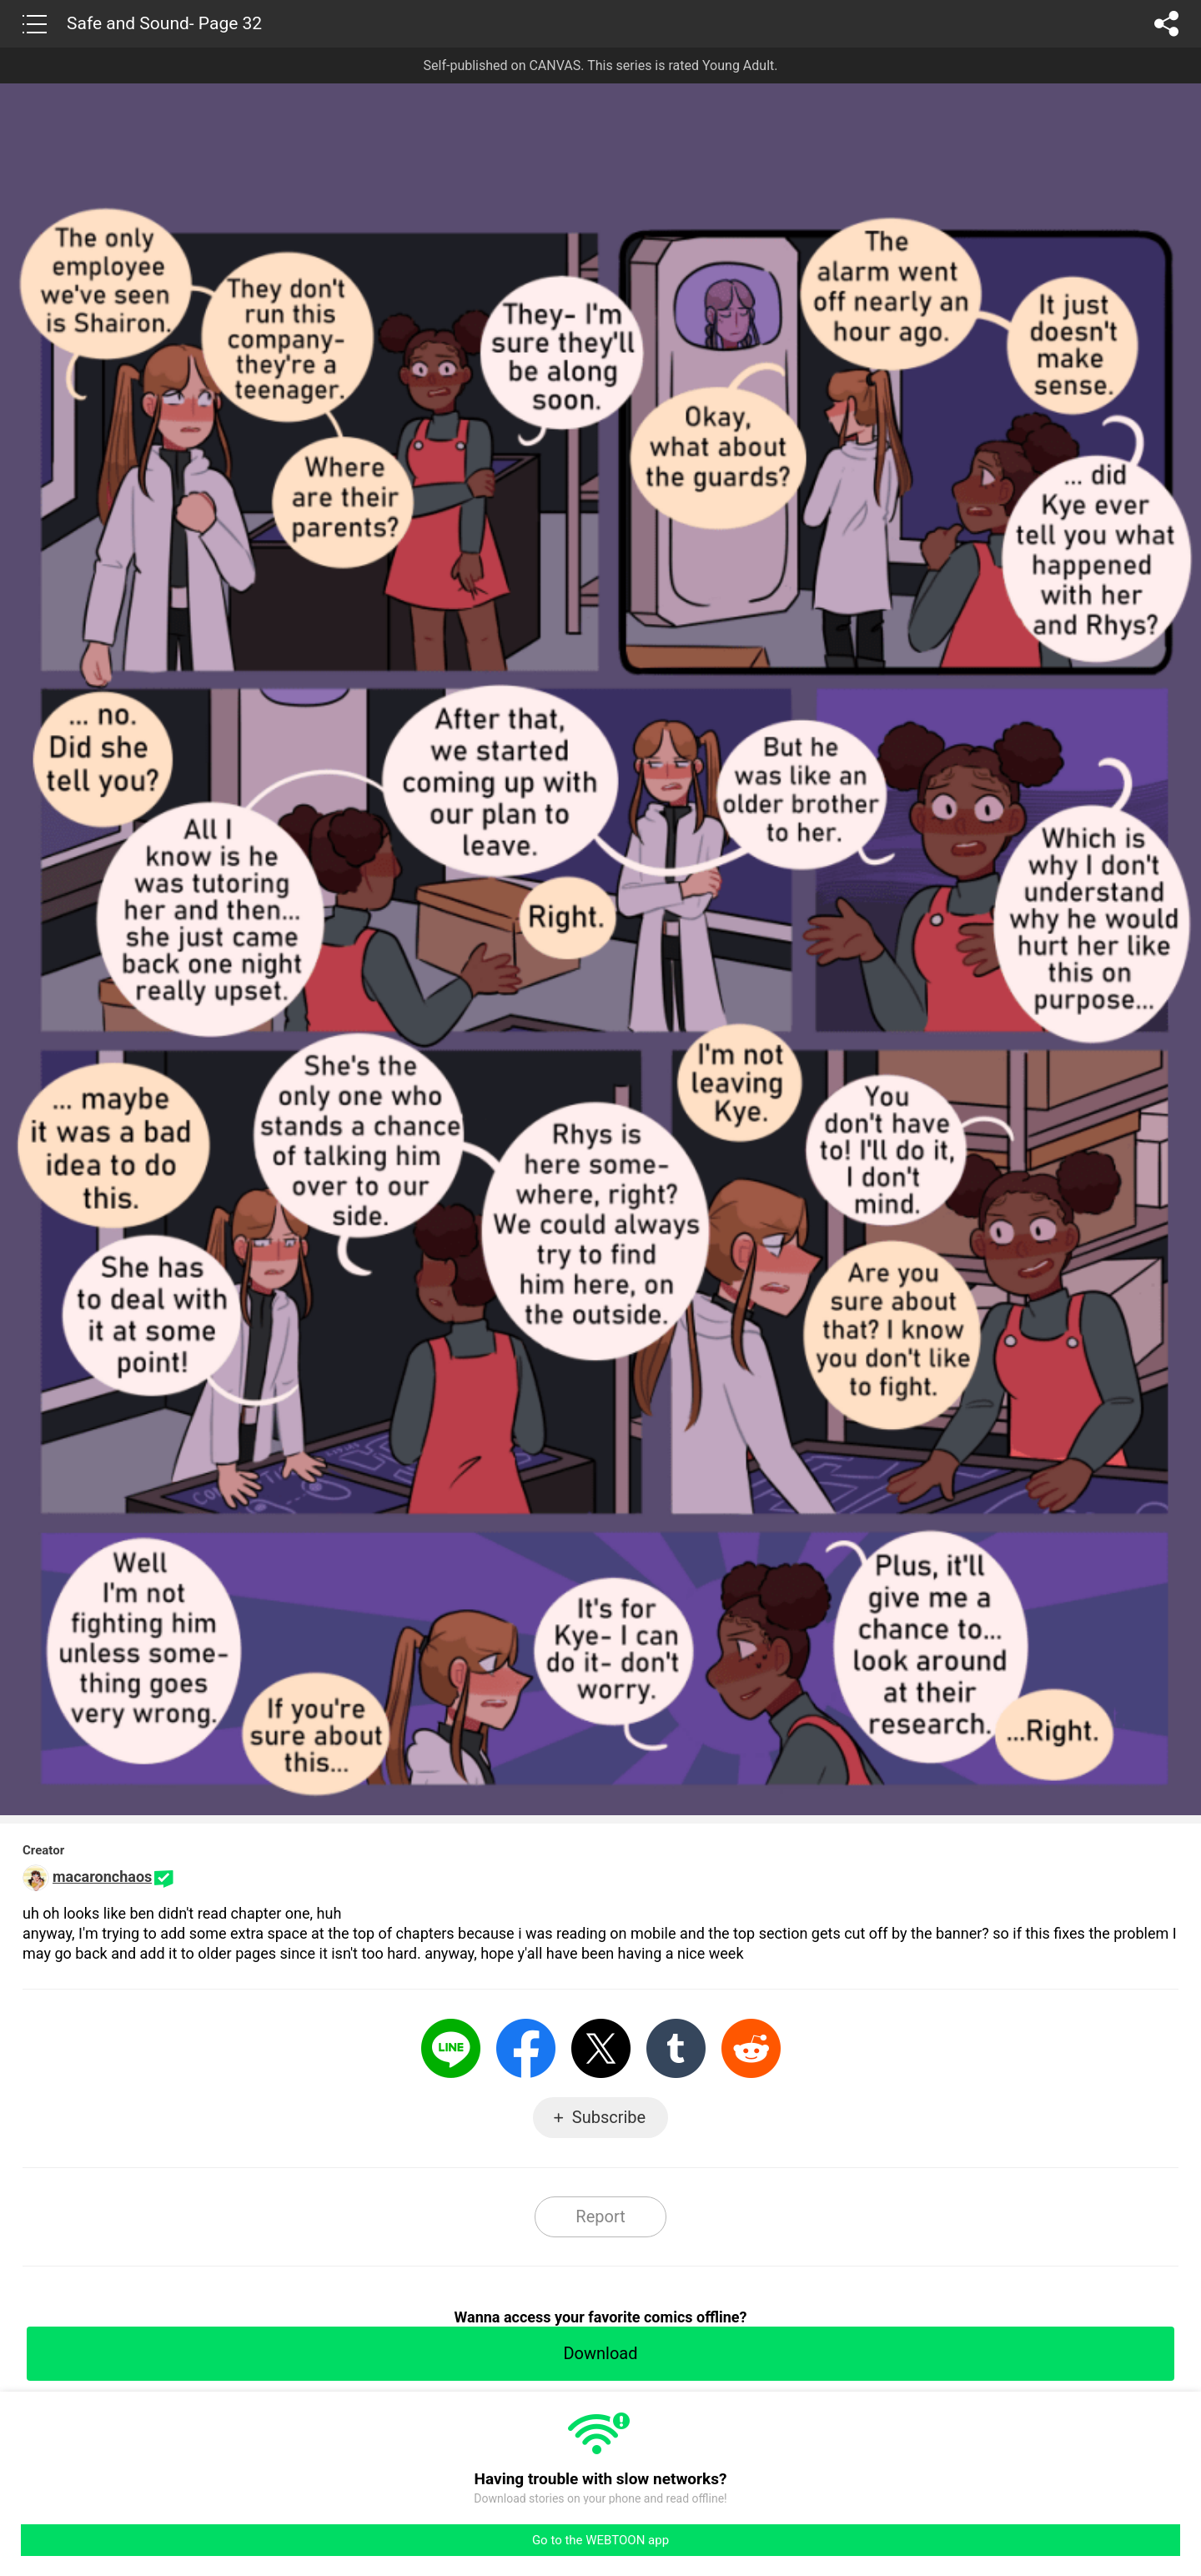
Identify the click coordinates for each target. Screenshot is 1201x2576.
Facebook (525, 2048)
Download (600, 2353)
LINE (450, 2048)
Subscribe (609, 2117)
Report (600, 2216)
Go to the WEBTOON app (600, 2540)
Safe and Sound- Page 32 (164, 23)
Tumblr (676, 2048)
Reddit (751, 2048)
